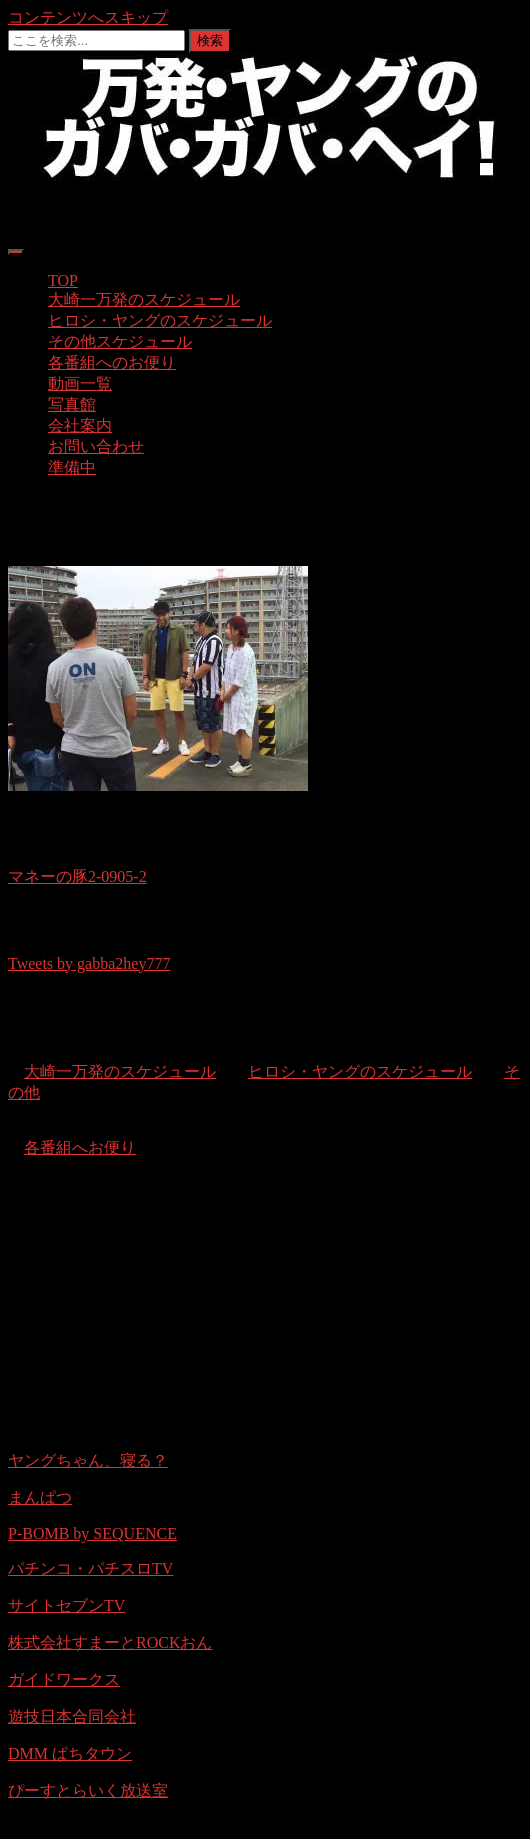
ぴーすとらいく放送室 (88, 1790)
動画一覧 (80, 383)
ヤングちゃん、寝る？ (88, 1460)
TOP (63, 280)
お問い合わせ (96, 446)
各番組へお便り (80, 1147)
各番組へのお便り (112, 362)
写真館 (72, 404)
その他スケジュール (120, 341)
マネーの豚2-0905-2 (77, 876)
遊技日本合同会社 (72, 1716)
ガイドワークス (64, 1679)
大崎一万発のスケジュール (144, 299)
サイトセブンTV (66, 1605)
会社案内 (80, 425)
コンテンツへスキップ (88, 17)
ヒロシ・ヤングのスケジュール (160, 320)
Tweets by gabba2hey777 (89, 963)
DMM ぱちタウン (70, 1753)
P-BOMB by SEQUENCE (92, 1533)
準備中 (72, 467)
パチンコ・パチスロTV (90, 1568)
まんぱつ (40, 1497)
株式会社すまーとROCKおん (110, 1642)
